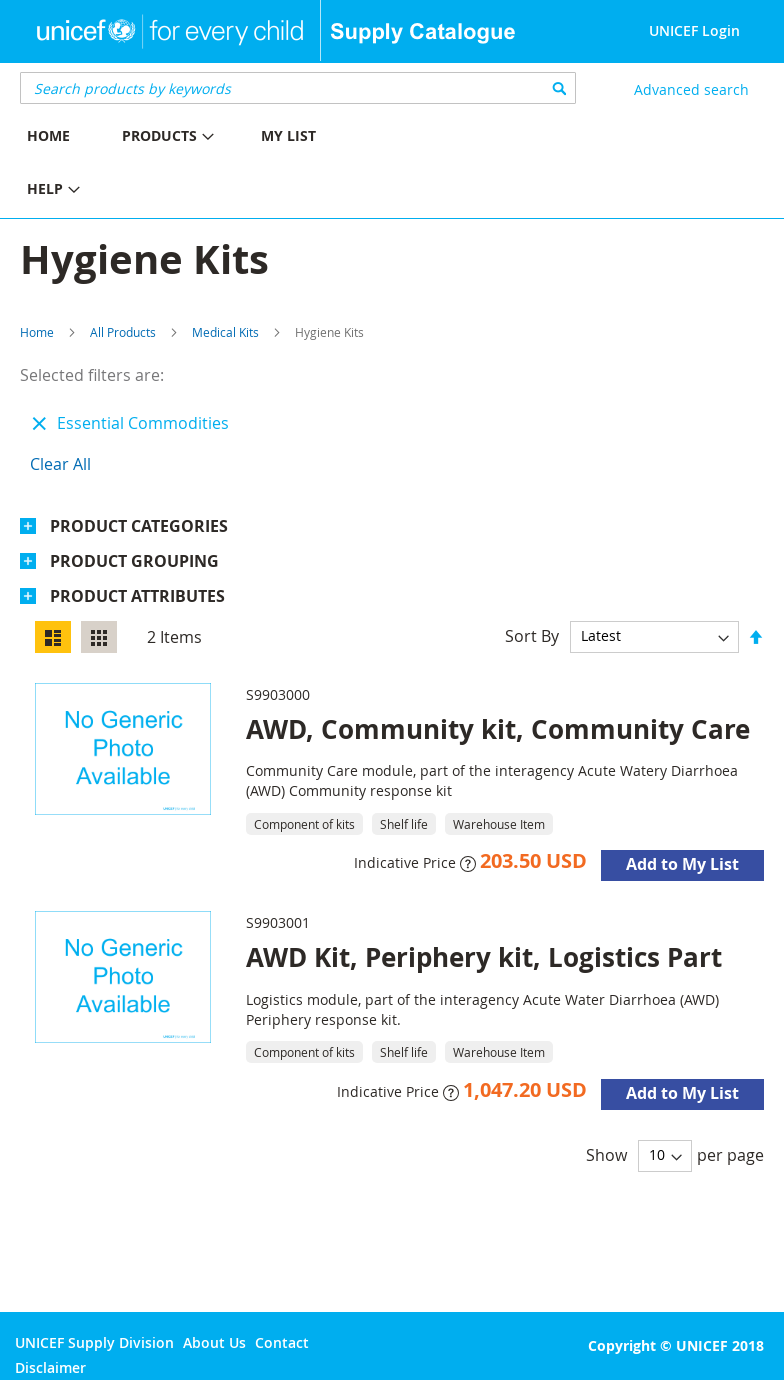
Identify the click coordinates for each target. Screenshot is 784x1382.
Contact (282, 1342)
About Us (214, 1342)
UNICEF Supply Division (94, 1342)
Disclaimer (50, 1367)
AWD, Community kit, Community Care (498, 729)
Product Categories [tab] (139, 526)
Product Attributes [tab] (137, 596)
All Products (123, 332)
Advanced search (691, 89)
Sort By (532, 635)
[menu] (196, 165)
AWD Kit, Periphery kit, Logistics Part (484, 957)
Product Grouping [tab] (134, 561)
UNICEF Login (694, 30)
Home (37, 332)
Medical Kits (225, 332)
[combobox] (298, 88)
